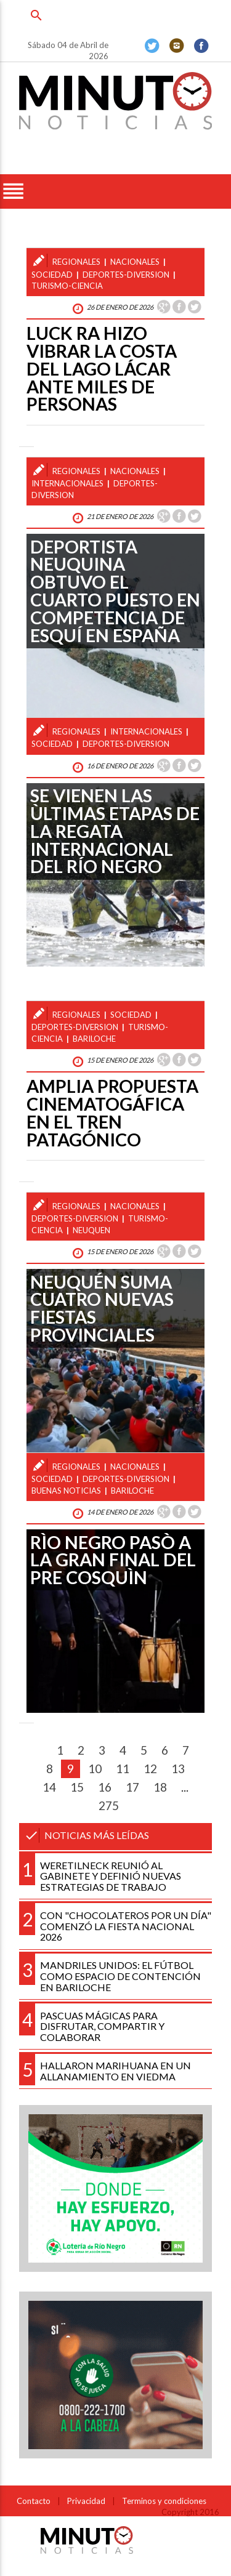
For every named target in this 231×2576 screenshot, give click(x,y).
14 (49, 1787)
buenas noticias (66, 1490)
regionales (76, 262)
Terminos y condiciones (164, 2501)
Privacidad (86, 2501)
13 (178, 1768)
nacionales (135, 262)
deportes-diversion (126, 275)
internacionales (67, 483)
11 (122, 1768)
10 (95, 1768)
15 (77, 1787)
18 (160, 1787)
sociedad (52, 275)
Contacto (34, 2501)
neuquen (91, 1230)
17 (132, 1787)
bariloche (94, 1039)
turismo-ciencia (67, 286)
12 (150, 1768)
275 (109, 1805)
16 (104, 1787)
